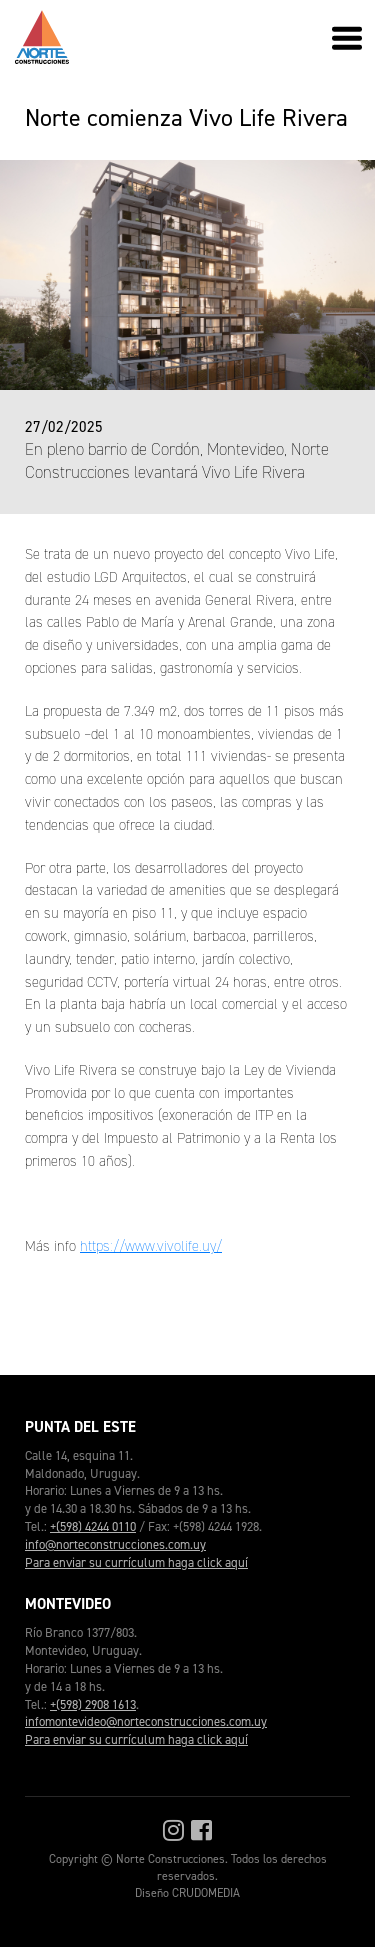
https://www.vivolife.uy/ (151, 1246)
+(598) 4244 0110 (93, 1526)
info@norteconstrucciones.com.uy (115, 1544)
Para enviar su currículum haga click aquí (136, 1562)
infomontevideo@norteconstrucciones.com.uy (146, 1721)
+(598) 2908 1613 (93, 1704)
